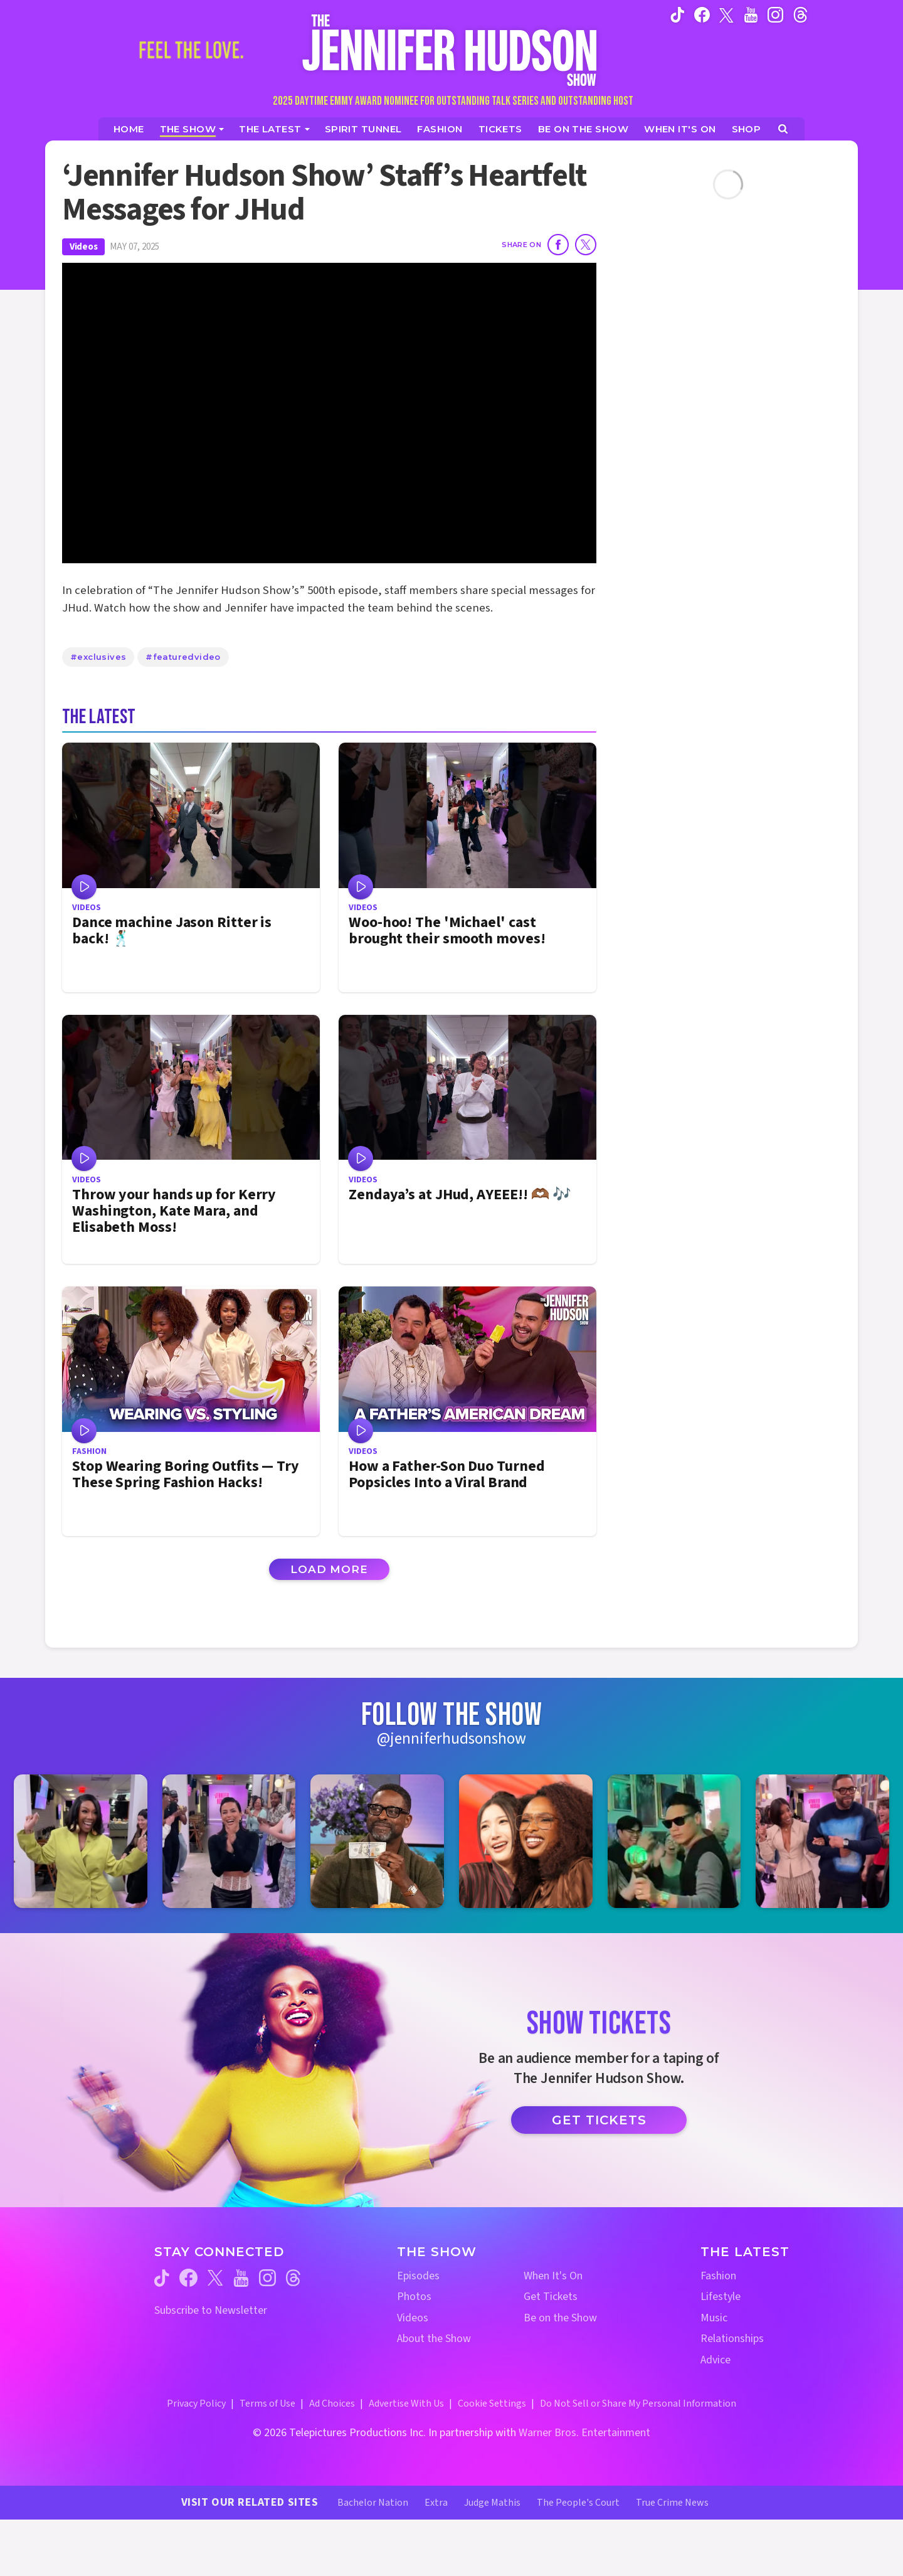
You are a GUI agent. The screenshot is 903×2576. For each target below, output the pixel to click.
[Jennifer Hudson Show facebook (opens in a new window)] (702, 14)
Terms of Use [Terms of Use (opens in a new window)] (267, 2403)
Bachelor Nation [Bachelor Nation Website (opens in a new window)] (372, 2503)
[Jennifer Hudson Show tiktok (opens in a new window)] (677, 14)
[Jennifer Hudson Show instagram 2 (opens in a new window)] (229, 1841)
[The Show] (192, 128)
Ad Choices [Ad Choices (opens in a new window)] (332, 2403)
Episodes (418, 2276)
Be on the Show (560, 2318)
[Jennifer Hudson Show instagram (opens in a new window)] (775, 14)
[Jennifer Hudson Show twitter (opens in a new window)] (726, 14)
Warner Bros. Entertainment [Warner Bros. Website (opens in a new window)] (584, 2433)
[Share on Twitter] (585, 244)
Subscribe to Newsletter (210, 2310)
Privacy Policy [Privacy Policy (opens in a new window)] (196, 2403)
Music (713, 2318)
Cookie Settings (492, 2403)
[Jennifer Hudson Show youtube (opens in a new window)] (751, 14)
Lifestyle (720, 2296)
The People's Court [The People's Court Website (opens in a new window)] (578, 2503)
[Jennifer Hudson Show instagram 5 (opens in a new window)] (674, 1841)
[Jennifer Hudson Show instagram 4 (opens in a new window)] (526, 1841)
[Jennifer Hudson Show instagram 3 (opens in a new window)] (377, 1841)
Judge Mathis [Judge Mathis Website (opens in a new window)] (492, 2503)
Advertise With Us (406, 2403)
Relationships (732, 2338)
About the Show (434, 2338)
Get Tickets (599, 2120)
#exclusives (98, 657)
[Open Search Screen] (783, 128)
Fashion (718, 2276)
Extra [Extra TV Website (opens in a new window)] (436, 2503)
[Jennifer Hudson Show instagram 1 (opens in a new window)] (80, 1841)
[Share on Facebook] (558, 244)
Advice (715, 2360)
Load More (329, 1569)
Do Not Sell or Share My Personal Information (638, 2403)
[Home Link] (451, 50)
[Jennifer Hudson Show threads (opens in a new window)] (293, 2277)
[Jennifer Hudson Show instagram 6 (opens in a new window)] (822, 1841)
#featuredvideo (182, 657)
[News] (274, 128)
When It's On (553, 2276)
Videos (83, 246)
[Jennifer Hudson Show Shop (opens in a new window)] (746, 128)
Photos (414, 2296)
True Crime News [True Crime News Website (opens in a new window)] (672, 2503)
